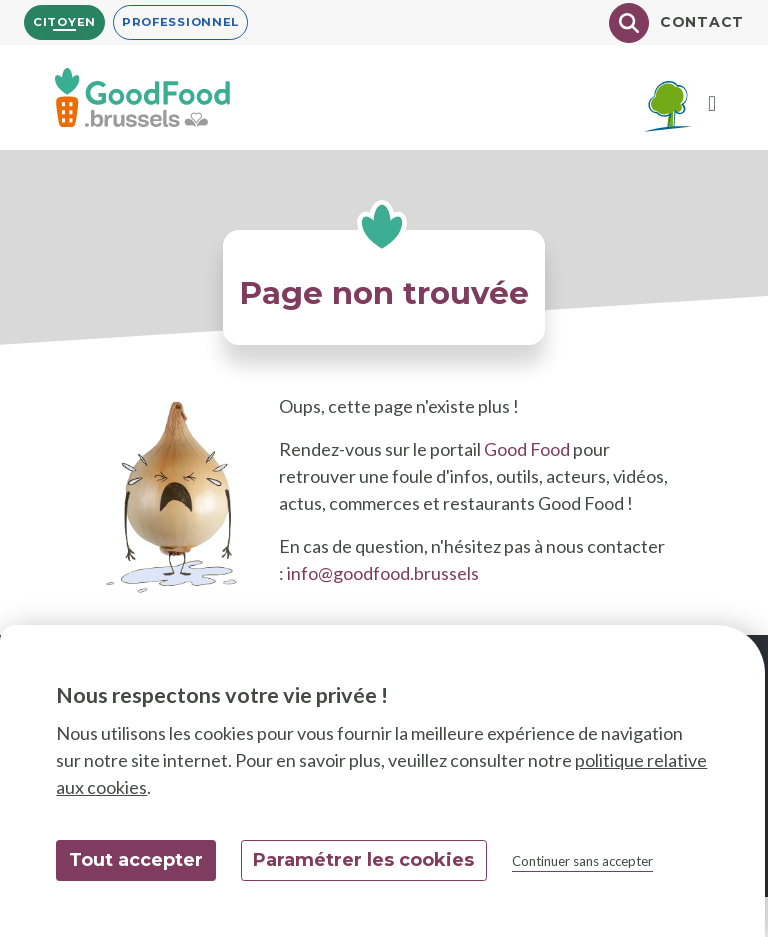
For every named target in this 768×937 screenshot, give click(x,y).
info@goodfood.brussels (383, 573)
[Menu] (712, 104)
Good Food (527, 449)
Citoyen (64, 22)
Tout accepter (136, 860)
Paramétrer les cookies (363, 860)
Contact (702, 22)
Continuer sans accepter (582, 861)
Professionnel (180, 22)
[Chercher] (629, 23)
